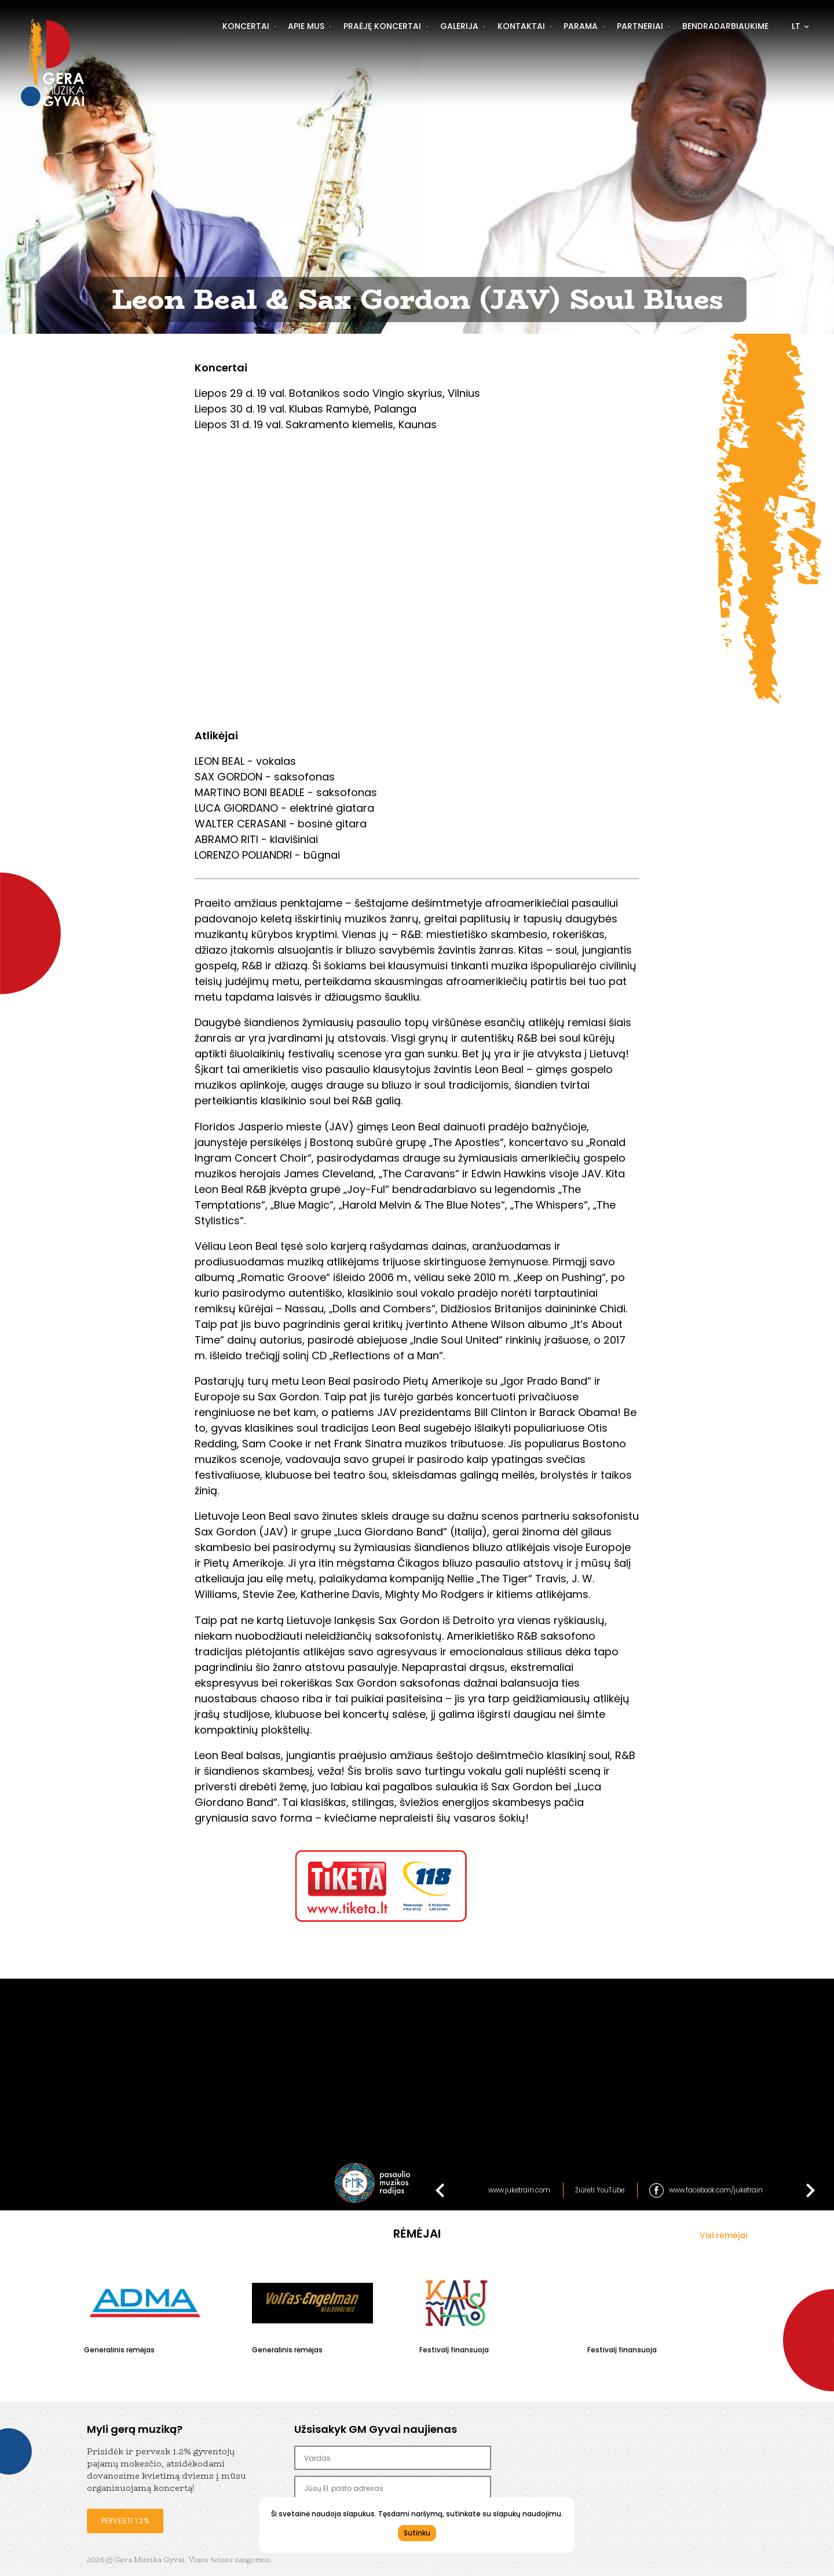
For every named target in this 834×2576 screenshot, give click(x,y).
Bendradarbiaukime (725, 26)
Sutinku (417, 2533)
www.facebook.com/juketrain (716, 2190)
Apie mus (306, 26)
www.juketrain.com (519, 2190)
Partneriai (640, 26)
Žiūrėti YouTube (599, 2190)
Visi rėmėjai (723, 2235)
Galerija (459, 26)
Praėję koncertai (382, 26)
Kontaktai (521, 26)
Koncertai (245, 26)
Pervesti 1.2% (125, 2521)
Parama (581, 26)
